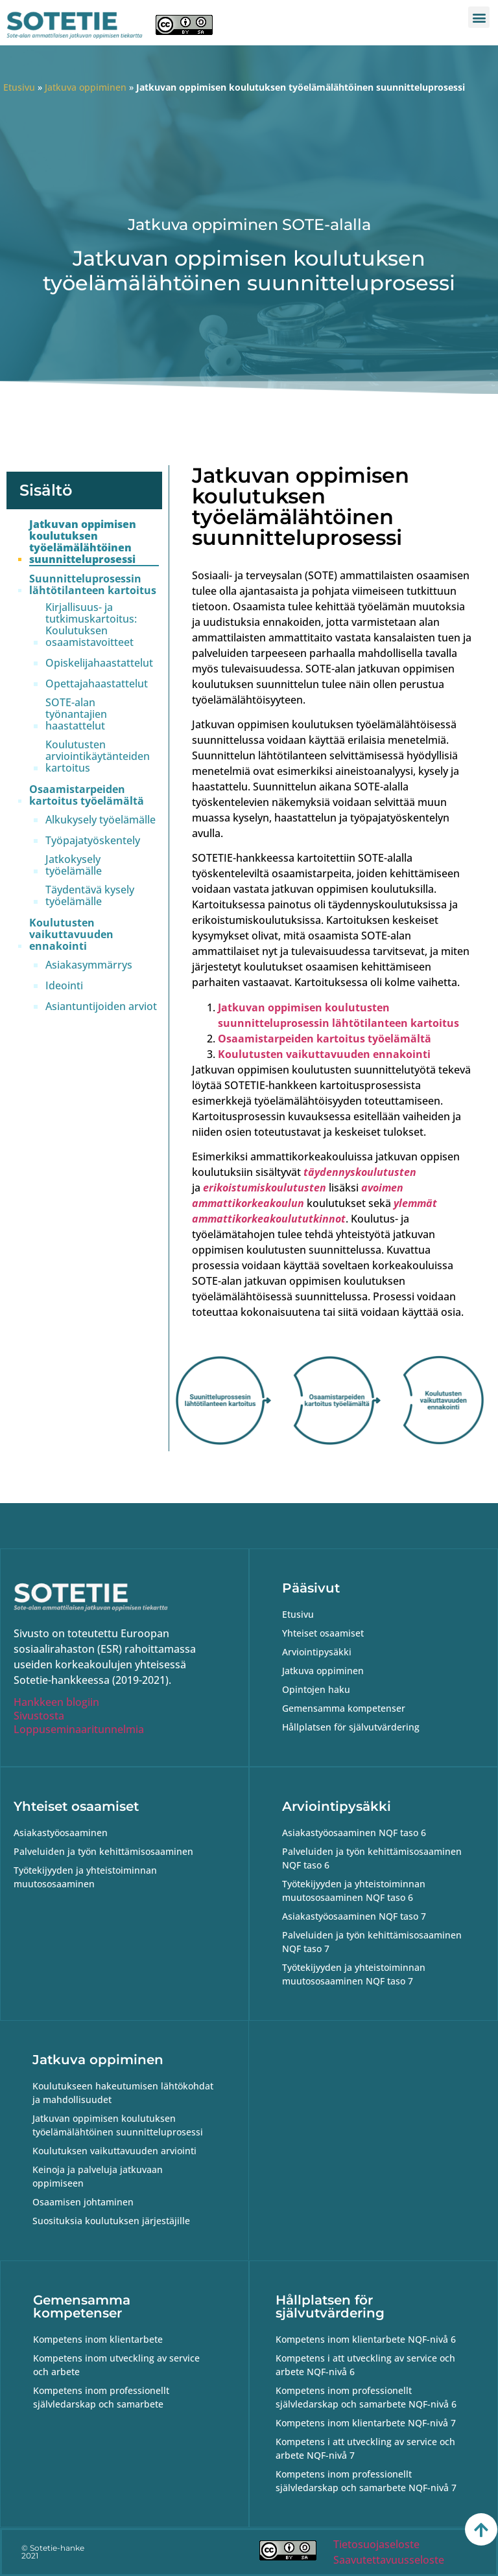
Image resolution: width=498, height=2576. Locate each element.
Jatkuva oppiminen (85, 87)
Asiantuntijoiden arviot (101, 1006)
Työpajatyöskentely (92, 840)
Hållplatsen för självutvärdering (330, 2306)
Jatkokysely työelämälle (73, 865)
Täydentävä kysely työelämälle (89, 895)
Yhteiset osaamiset (76, 1806)
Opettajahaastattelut (96, 683)
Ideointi (64, 985)
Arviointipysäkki (336, 1806)
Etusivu (19, 87)
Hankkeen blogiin (56, 1702)
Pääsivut (311, 1588)
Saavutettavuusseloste (388, 2560)
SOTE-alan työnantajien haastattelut (76, 713)
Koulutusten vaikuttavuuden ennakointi (71, 934)
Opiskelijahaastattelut (99, 663)
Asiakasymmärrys (88, 965)
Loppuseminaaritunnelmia (79, 1729)
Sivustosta (39, 1715)
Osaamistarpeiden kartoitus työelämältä (86, 795)
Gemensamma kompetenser (81, 2306)
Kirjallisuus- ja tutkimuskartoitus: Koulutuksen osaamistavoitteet (91, 624)
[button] (479, 17)
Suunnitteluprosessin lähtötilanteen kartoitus (92, 584)
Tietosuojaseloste (376, 2544)
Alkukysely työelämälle (100, 819)
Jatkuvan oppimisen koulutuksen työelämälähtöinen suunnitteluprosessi (82, 542)
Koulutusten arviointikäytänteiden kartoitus (97, 756)
